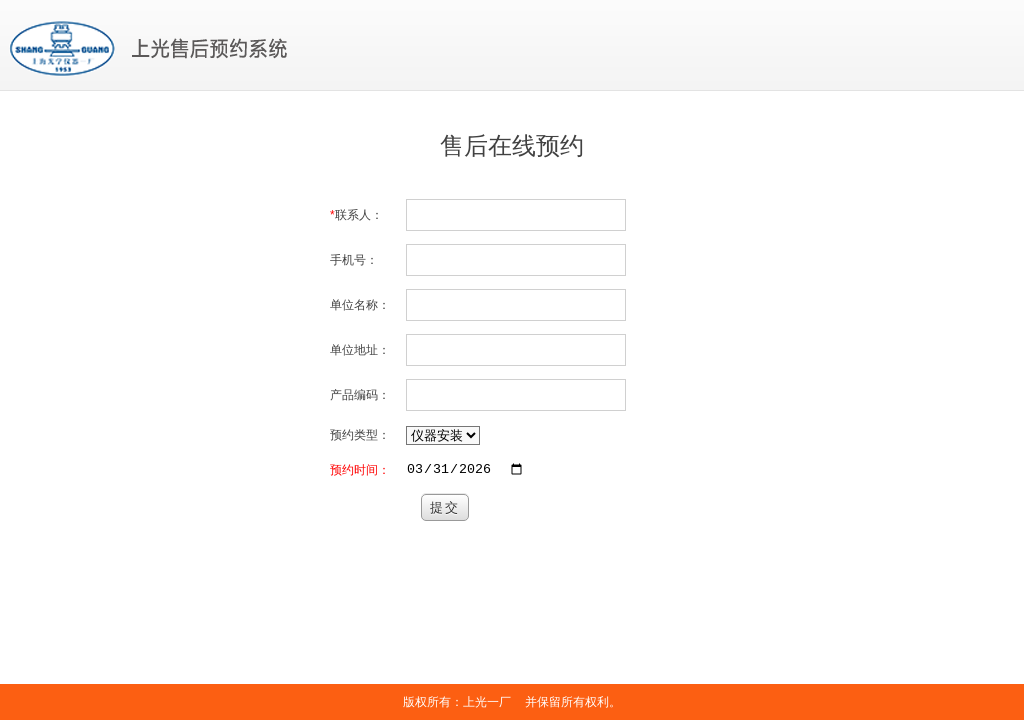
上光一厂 (487, 702)
